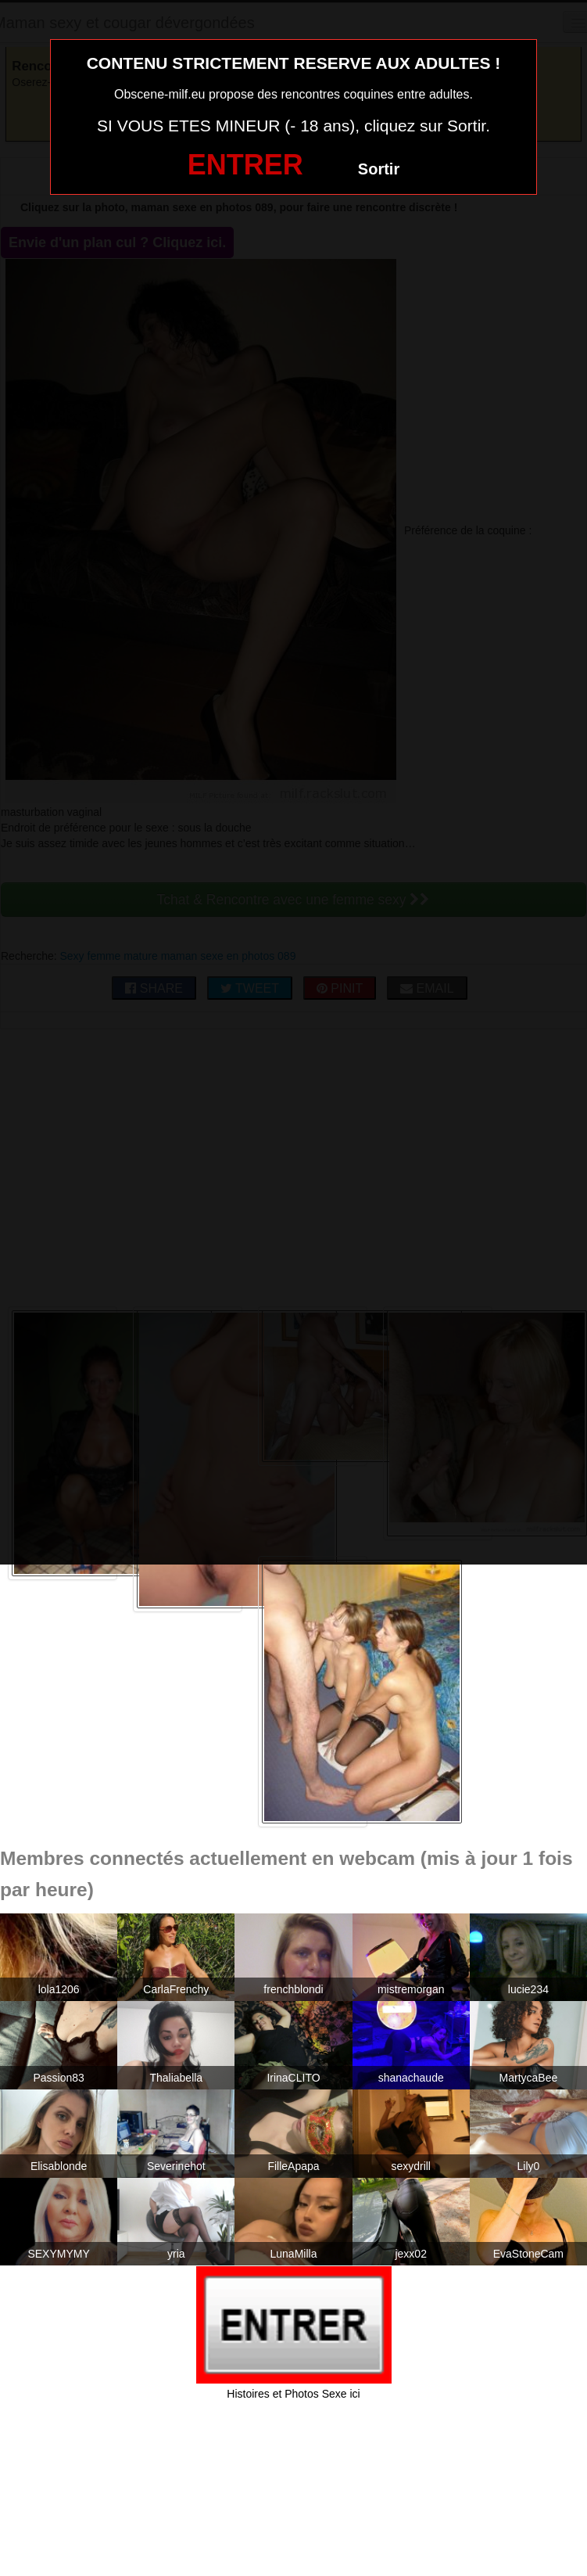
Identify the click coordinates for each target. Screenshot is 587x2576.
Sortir (378, 169)
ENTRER (245, 165)
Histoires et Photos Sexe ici (293, 2393)
